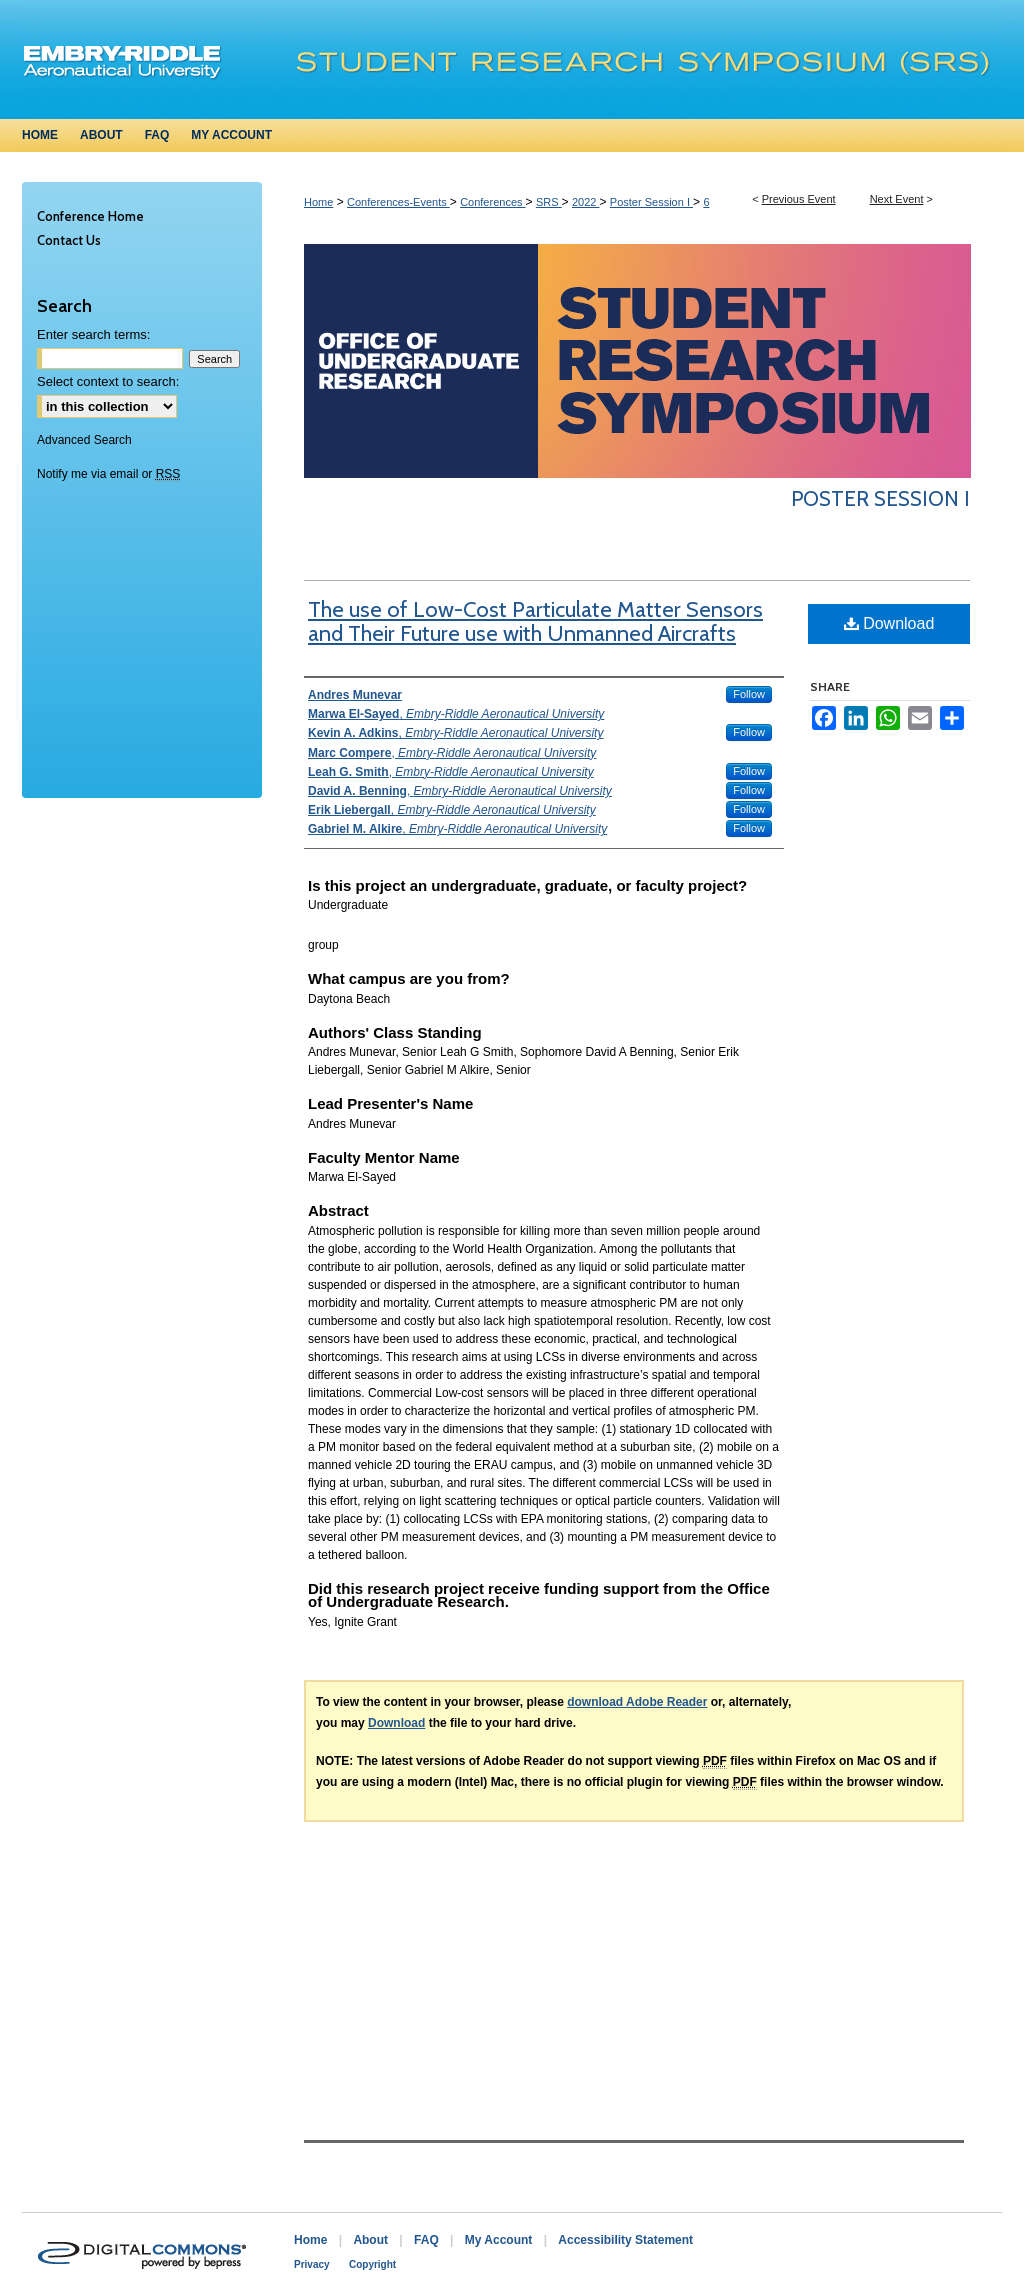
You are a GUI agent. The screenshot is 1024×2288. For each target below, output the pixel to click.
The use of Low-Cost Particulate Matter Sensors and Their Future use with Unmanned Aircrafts (535, 621)
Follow (749, 694)
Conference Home (90, 216)
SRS (549, 202)
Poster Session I (651, 202)
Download (889, 623)
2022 (586, 202)
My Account (499, 2240)
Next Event (897, 199)
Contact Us (69, 240)
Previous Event (799, 199)
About (370, 2240)
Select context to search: (108, 381)
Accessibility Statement (625, 2240)
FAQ (426, 2240)
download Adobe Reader (637, 1702)
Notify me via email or (108, 474)
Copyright (372, 2264)
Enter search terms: (93, 334)
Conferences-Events (398, 202)
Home (318, 202)
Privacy (312, 2264)
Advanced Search (84, 440)
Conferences (492, 202)
